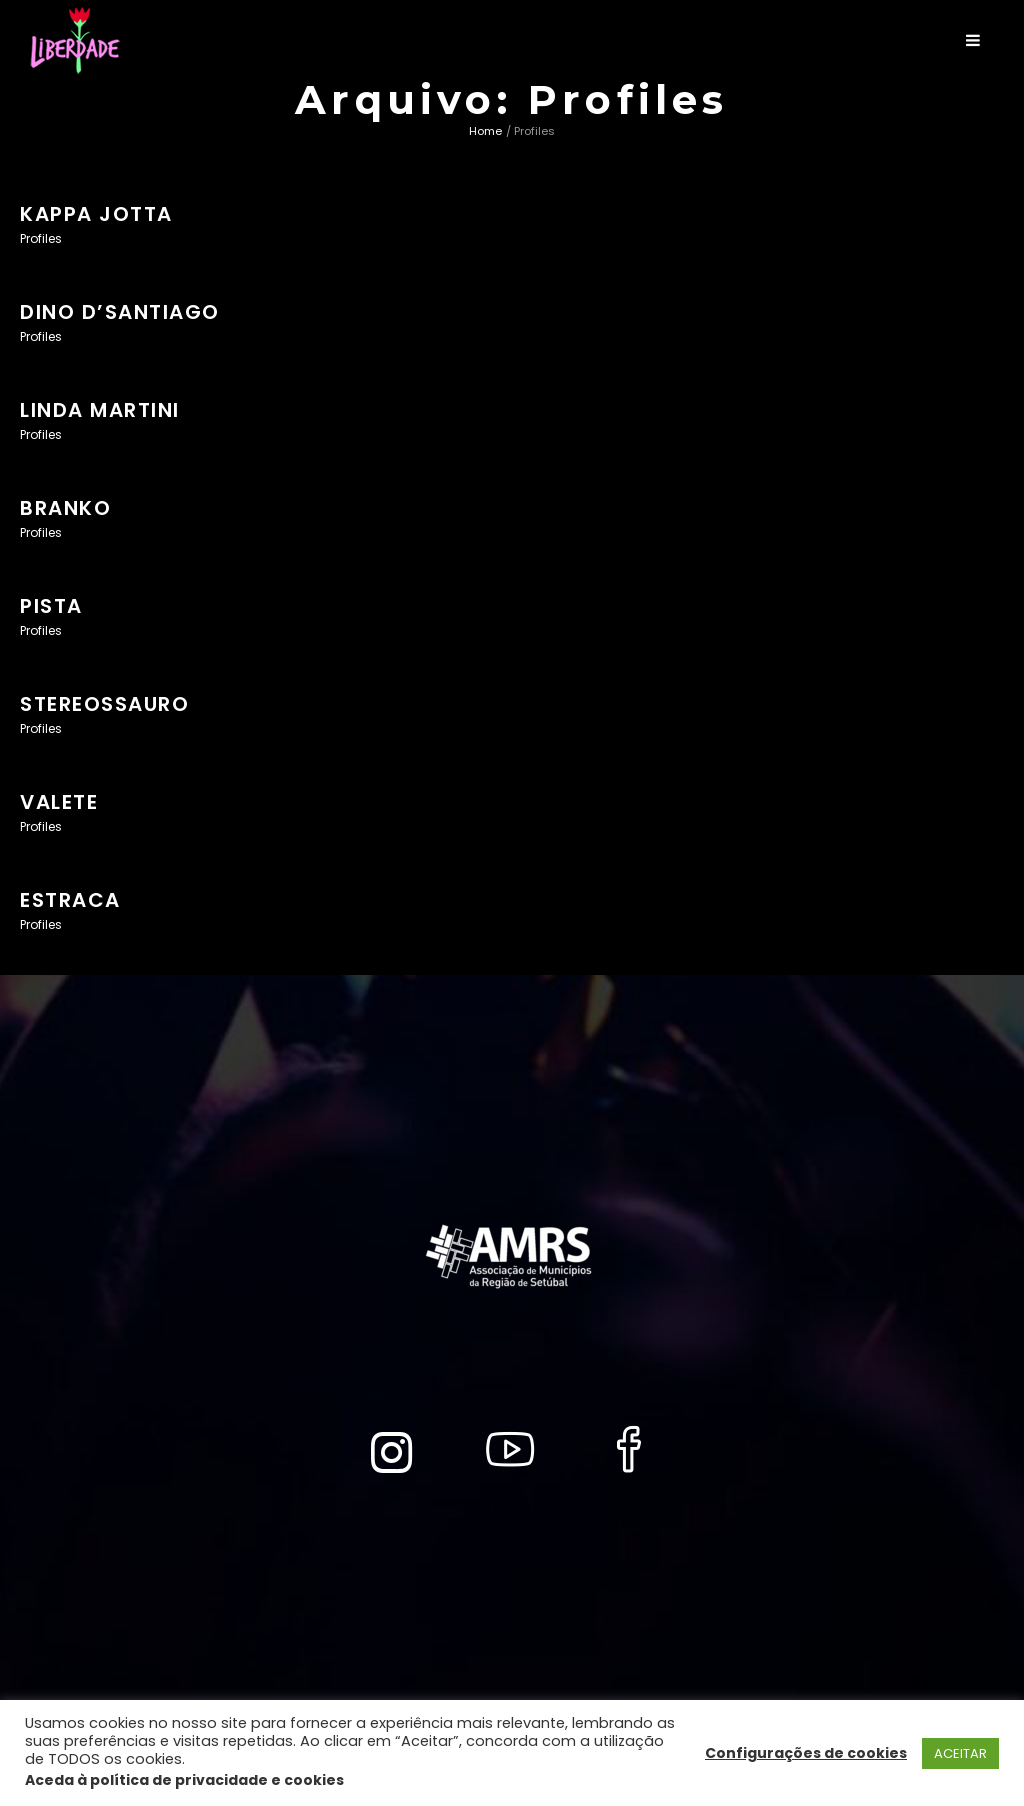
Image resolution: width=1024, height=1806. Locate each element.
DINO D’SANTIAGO (120, 312)
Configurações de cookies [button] (806, 1753)
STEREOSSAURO (104, 704)
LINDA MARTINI (100, 410)
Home (485, 131)
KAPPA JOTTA (96, 214)
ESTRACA (70, 900)
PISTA (51, 606)
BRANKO (65, 508)
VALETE (59, 802)
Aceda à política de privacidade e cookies (184, 1780)
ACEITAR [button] (960, 1753)
